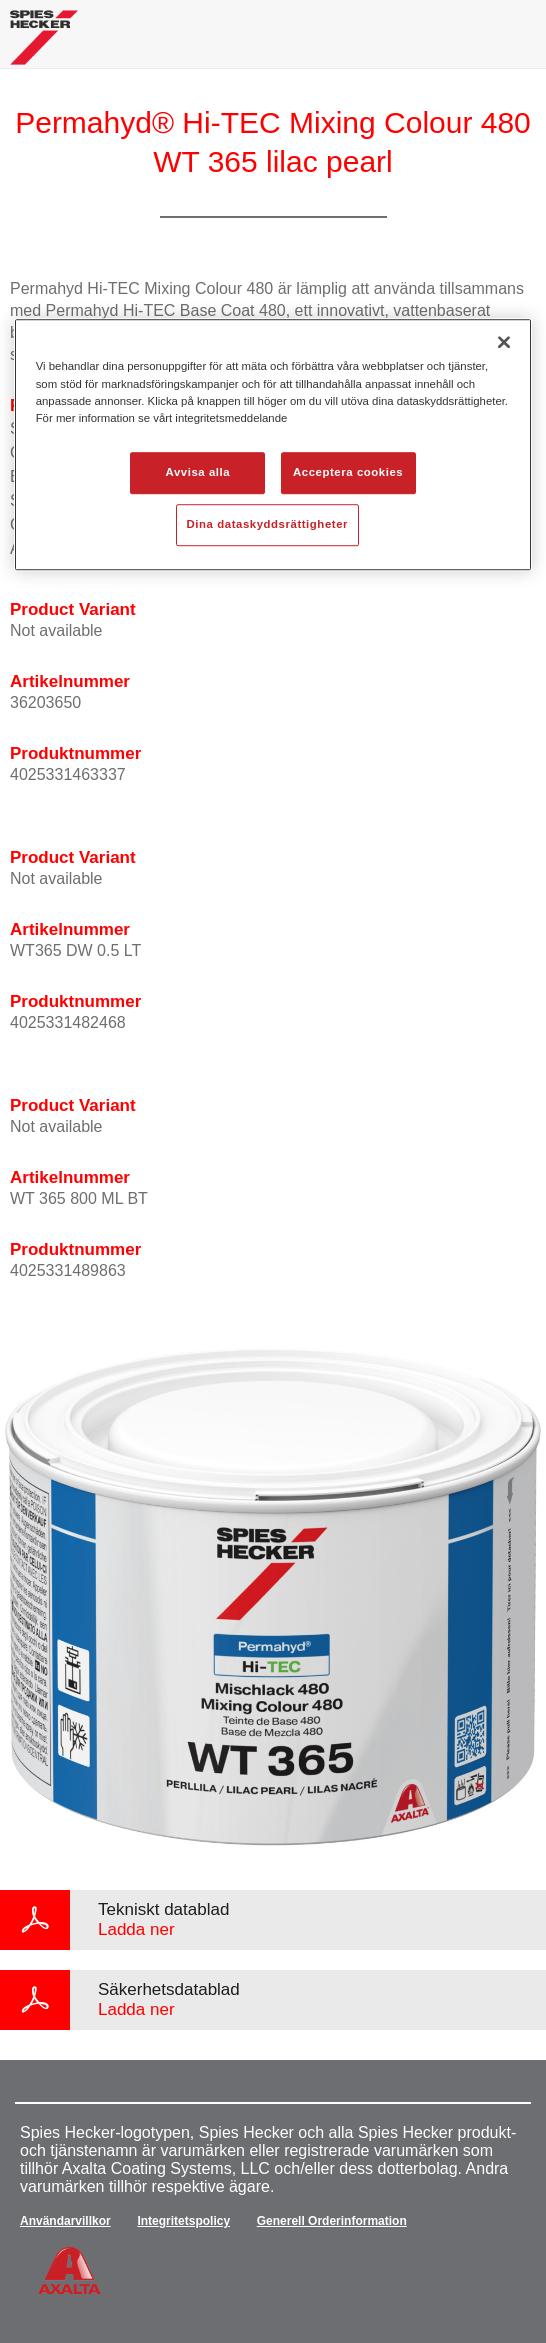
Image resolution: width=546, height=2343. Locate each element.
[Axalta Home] (44, 45)
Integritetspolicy (183, 2221)
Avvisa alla (198, 472)
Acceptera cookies (348, 472)
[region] (273, 445)
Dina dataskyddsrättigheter (267, 524)
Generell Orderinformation (332, 2221)
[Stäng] (504, 343)
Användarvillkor (65, 2221)
